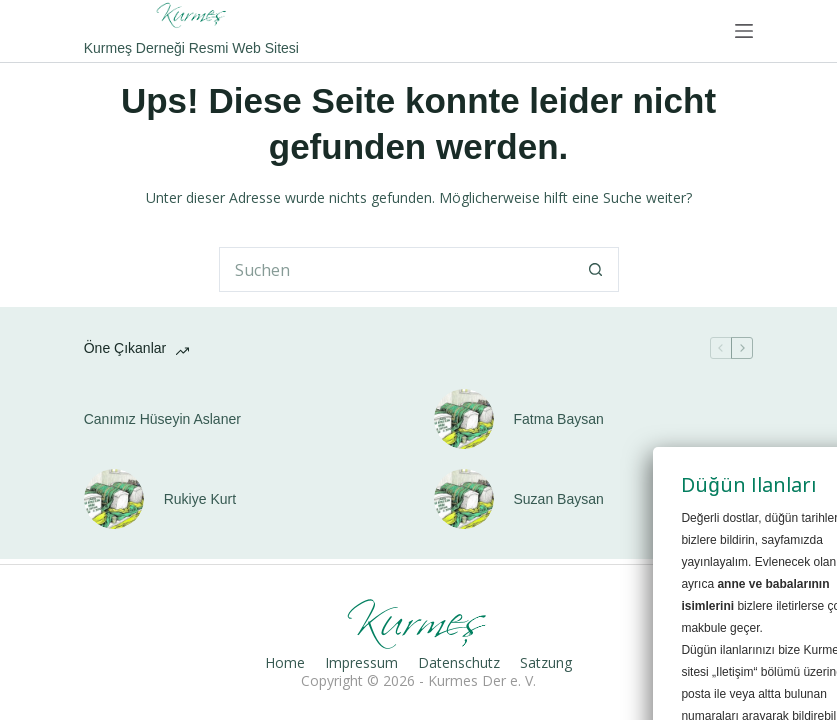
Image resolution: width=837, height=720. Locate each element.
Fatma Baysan (559, 419)
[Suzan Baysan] (464, 499)
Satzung (546, 663)
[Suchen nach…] (396, 269)
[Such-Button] (596, 269)
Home (285, 663)
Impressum (361, 663)
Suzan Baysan (559, 499)
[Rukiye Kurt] (114, 499)
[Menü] (744, 31)
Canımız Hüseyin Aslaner (162, 419)
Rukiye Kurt (200, 499)
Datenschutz (459, 663)
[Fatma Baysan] (464, 419)
